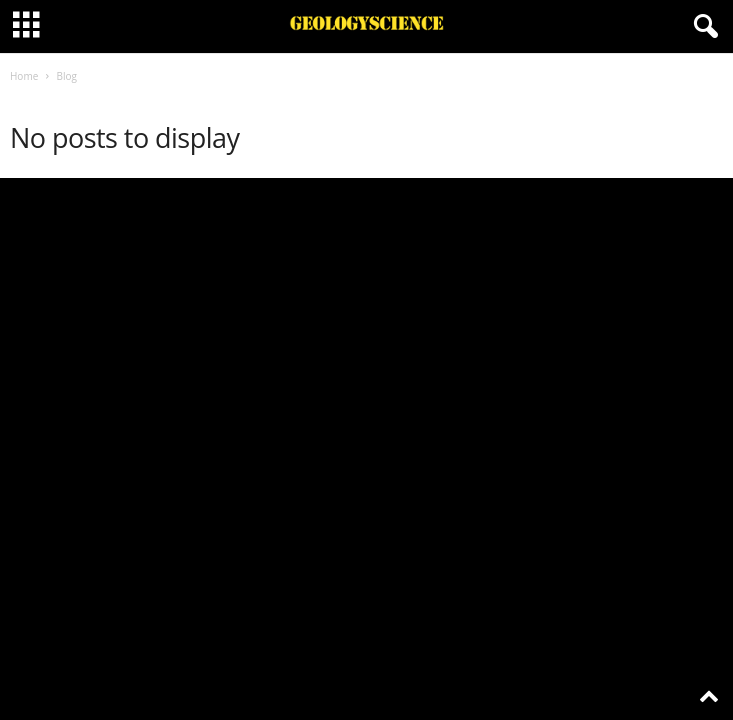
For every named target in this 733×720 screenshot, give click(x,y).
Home (24, 76)
